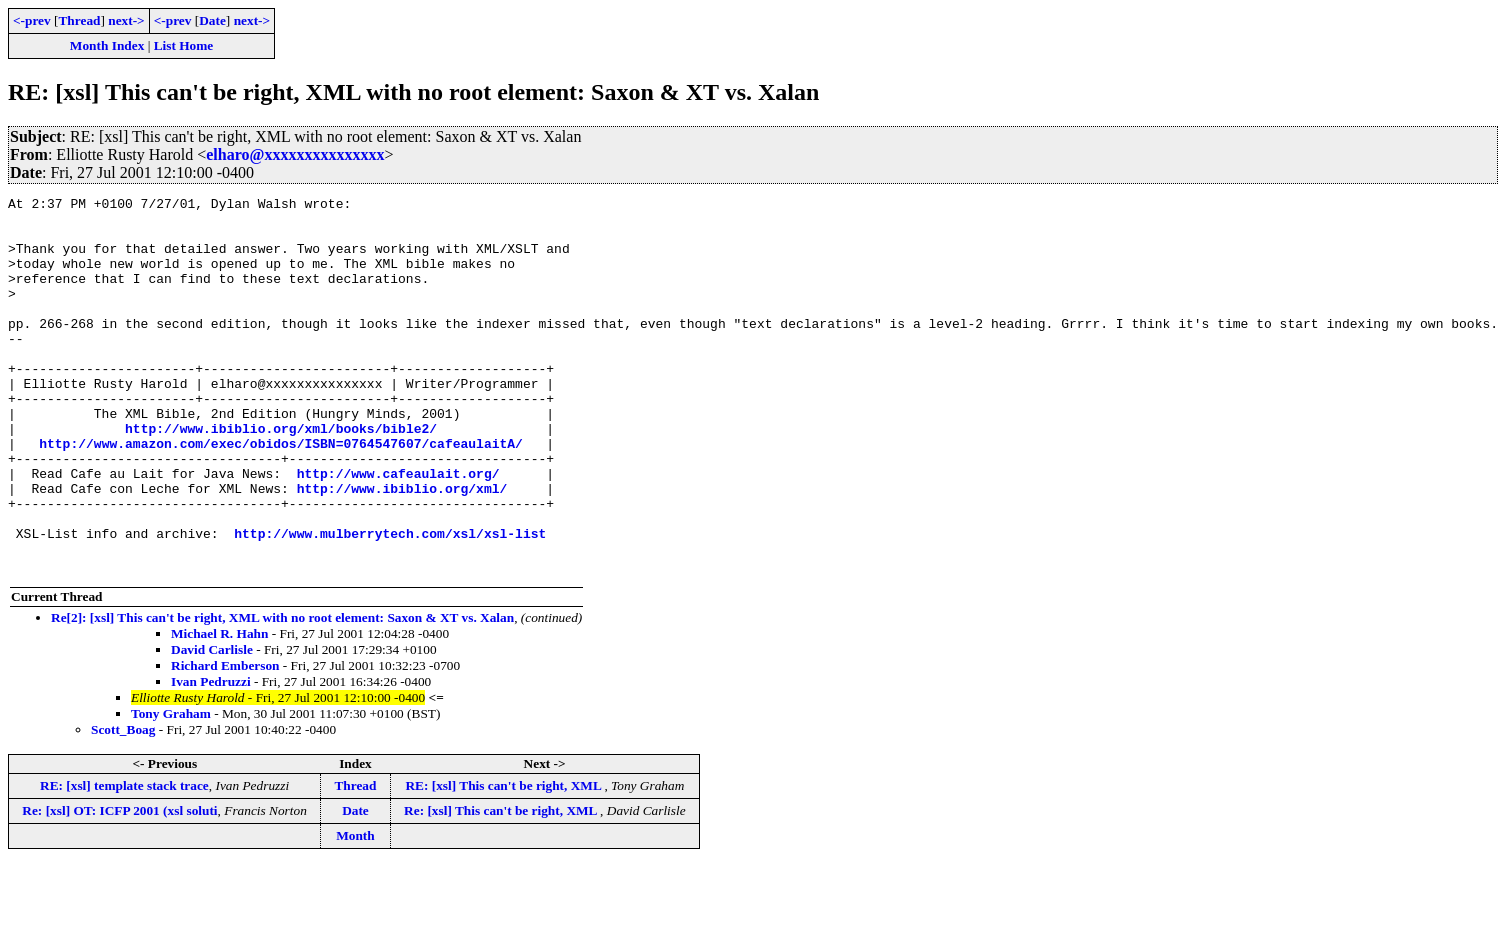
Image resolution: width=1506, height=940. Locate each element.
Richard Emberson (225, 740)
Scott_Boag (123, 804)
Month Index (107, 45)
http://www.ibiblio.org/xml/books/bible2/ (281, 476)
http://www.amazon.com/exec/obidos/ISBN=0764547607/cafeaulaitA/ (281, 494)
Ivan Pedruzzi (211, 756)
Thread (79, 20)
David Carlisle (212, 724)
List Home (184, 45)
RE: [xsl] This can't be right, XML (504, 860)
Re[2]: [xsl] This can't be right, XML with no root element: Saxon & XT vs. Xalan (282, 692)
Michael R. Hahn (219, 708)
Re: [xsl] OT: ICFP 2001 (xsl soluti (119, 885)
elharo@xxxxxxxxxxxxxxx (295, 154)
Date (212, 20)
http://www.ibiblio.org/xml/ (402, 548)
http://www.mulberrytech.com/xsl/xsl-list (390, 602)
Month (355, 910)
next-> (126, 20)
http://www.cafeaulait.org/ (398, 530)
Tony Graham (171, 788)
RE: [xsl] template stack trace (124, 860)
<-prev (32, 20)
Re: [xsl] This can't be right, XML (502, 885)
